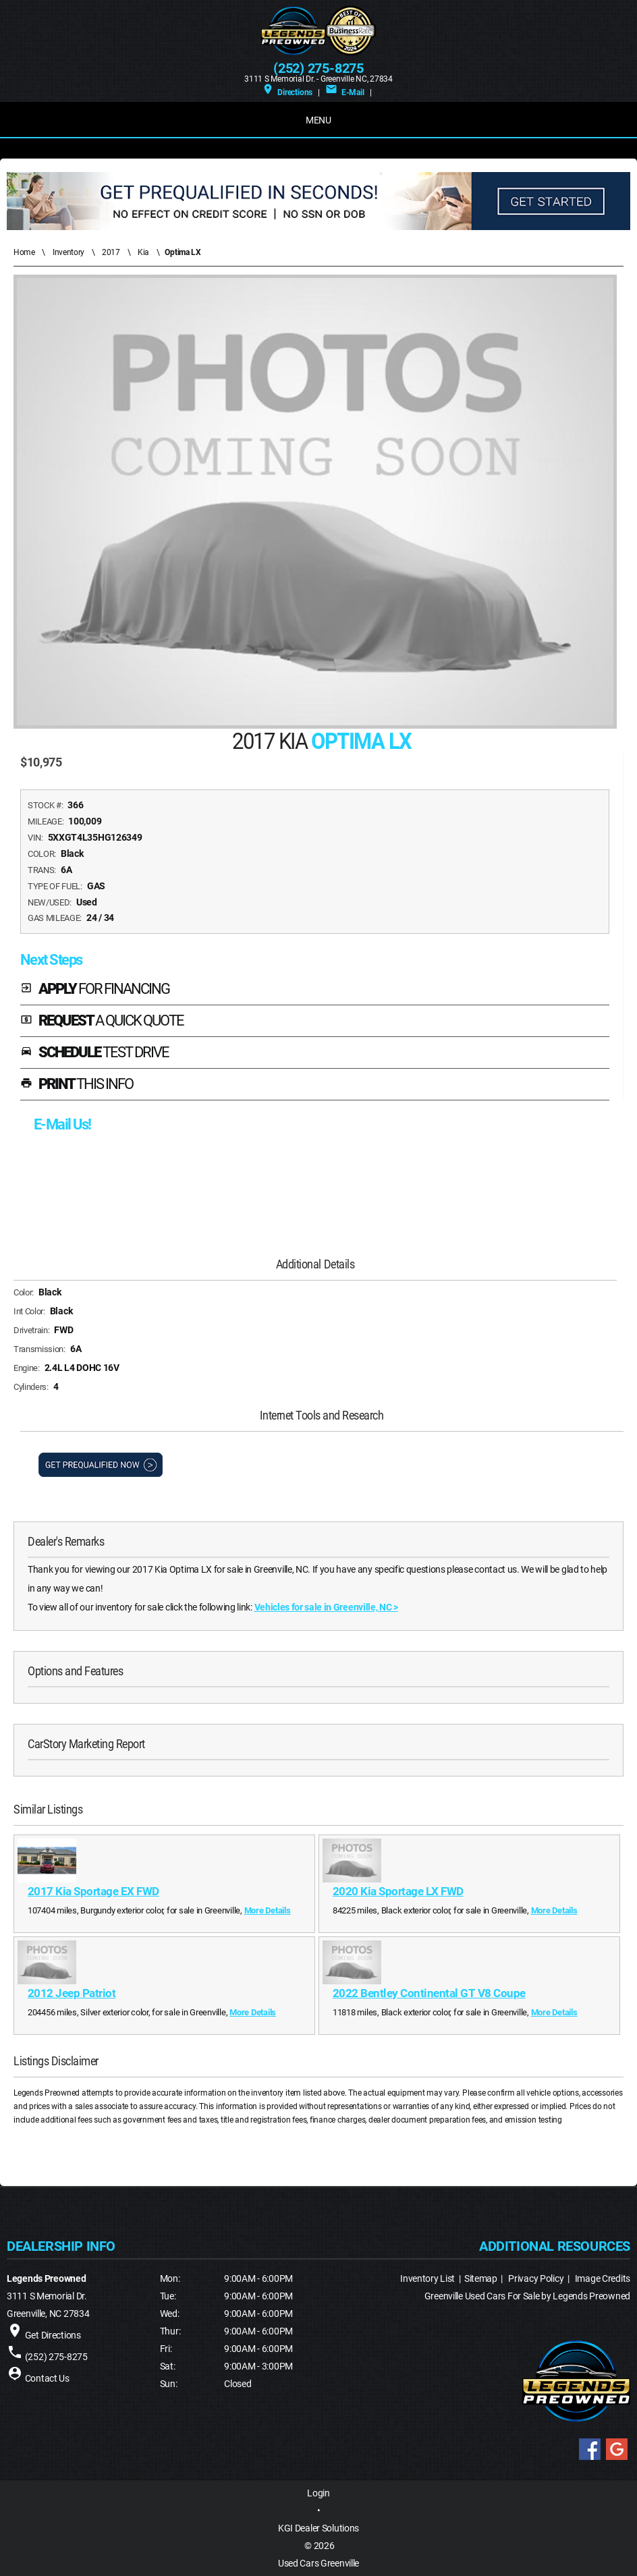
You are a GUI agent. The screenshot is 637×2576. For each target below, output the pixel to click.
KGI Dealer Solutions (318, 2528)
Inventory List (427, 2278)
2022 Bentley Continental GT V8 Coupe (429, 1993)
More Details (267, 1910)
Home (24, 252)
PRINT (76, 1084)
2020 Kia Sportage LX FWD (398, 1891)
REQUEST (102, 1021)
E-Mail (344, 92)
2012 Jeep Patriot (71, 1993)
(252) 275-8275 (318, 68)
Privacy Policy (535, 2278)
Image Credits (602, 2278)
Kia (143, 252)
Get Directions (53, 2335)
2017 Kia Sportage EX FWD (93, 1891)
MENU (318, 120)
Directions (287, 92)
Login (318, 2493)
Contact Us (47, 2378)
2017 (111, 252)
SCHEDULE (94, 1053)
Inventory (68, 252)
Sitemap (480, 2278)
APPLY (94, 989)
